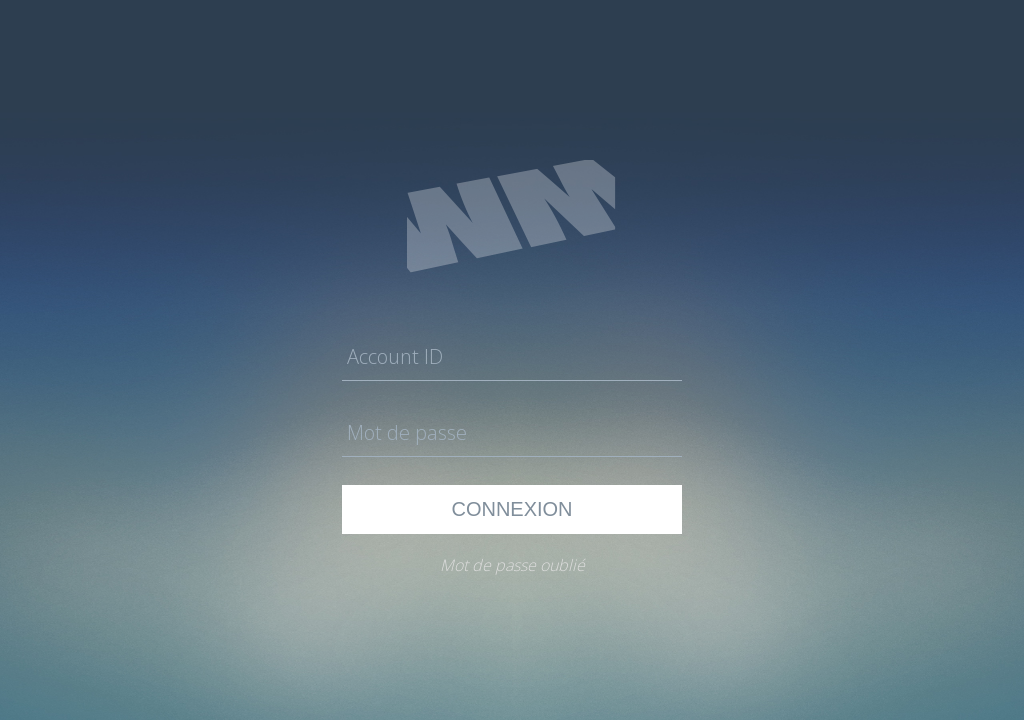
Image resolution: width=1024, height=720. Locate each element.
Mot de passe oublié (512, 565)
